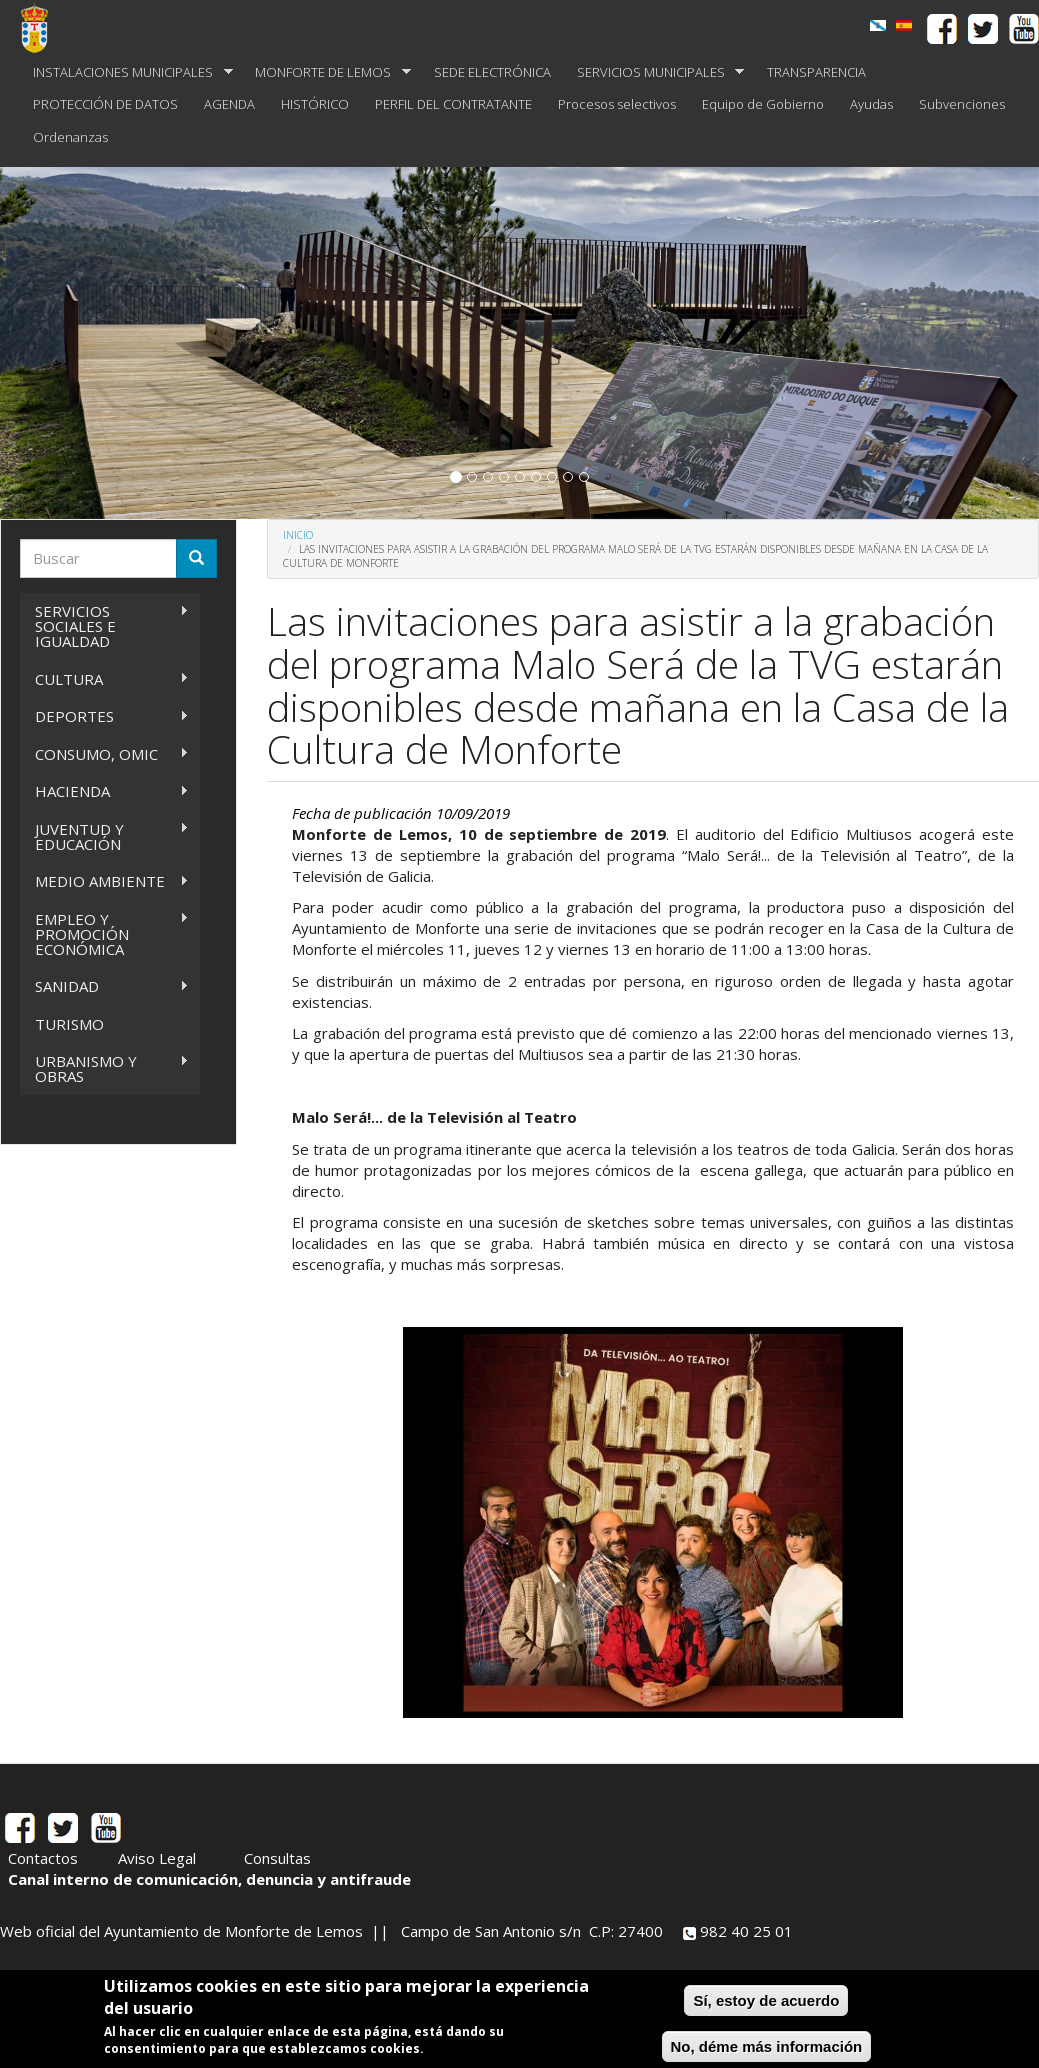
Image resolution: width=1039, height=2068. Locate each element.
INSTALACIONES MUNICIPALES (126, 72)
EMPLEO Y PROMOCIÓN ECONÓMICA (104, 934)
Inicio (298, 535)
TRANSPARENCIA (816, 72)
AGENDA (229, 104)
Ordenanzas (70, 137)
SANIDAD (104, 986)
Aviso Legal (157, 1858)
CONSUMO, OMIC (104, 754)
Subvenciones (962, 104)
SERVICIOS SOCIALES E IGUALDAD (104, 626)
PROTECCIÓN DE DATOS (105, 104)
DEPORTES (104, 716)
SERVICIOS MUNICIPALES (654, 72)
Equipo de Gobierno (763, 104)
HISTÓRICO (315, 104)
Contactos (43, 1858)
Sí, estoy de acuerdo (766, 2000)
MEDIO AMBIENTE (104, 881)
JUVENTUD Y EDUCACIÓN (104, 836)
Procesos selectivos (617, 104)
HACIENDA (104, 791)
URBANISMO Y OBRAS (104, 1068)
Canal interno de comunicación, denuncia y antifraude (209, 1879)
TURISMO (69, 1024)
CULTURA (104, 679)
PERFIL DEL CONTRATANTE (453, 104)
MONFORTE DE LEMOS (326, 72)
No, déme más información (767, 2046)
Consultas (277, 1858)
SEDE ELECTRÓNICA (492, 72)
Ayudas (871, 104)
